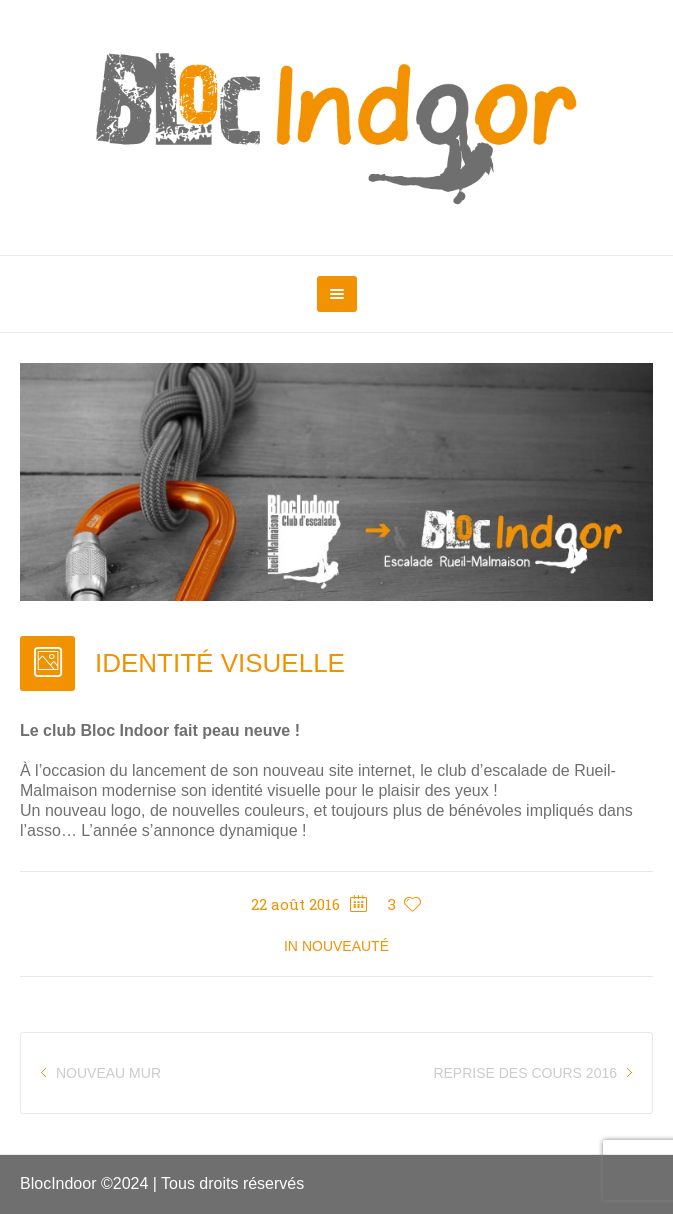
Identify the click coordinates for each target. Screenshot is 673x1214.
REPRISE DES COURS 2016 (525, 1073)
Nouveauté (345, 946)
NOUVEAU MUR (108, 1073)
